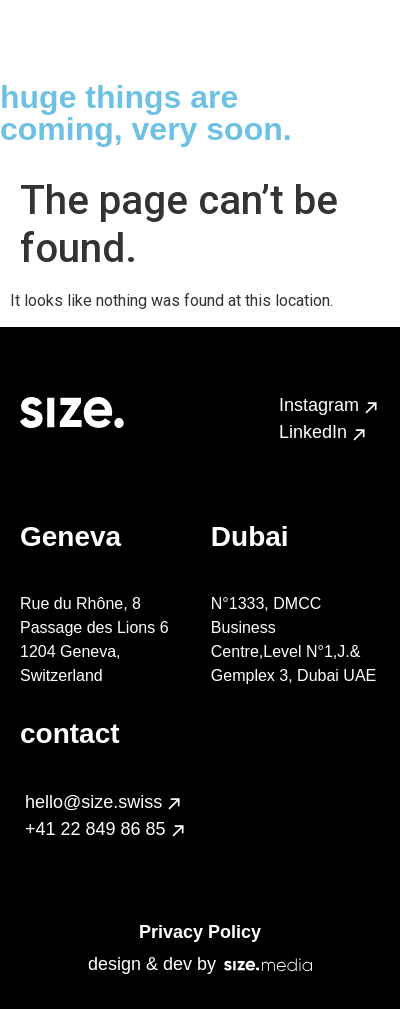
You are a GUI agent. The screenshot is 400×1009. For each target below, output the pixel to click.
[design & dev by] (268, 965)
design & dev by (152, 964)
